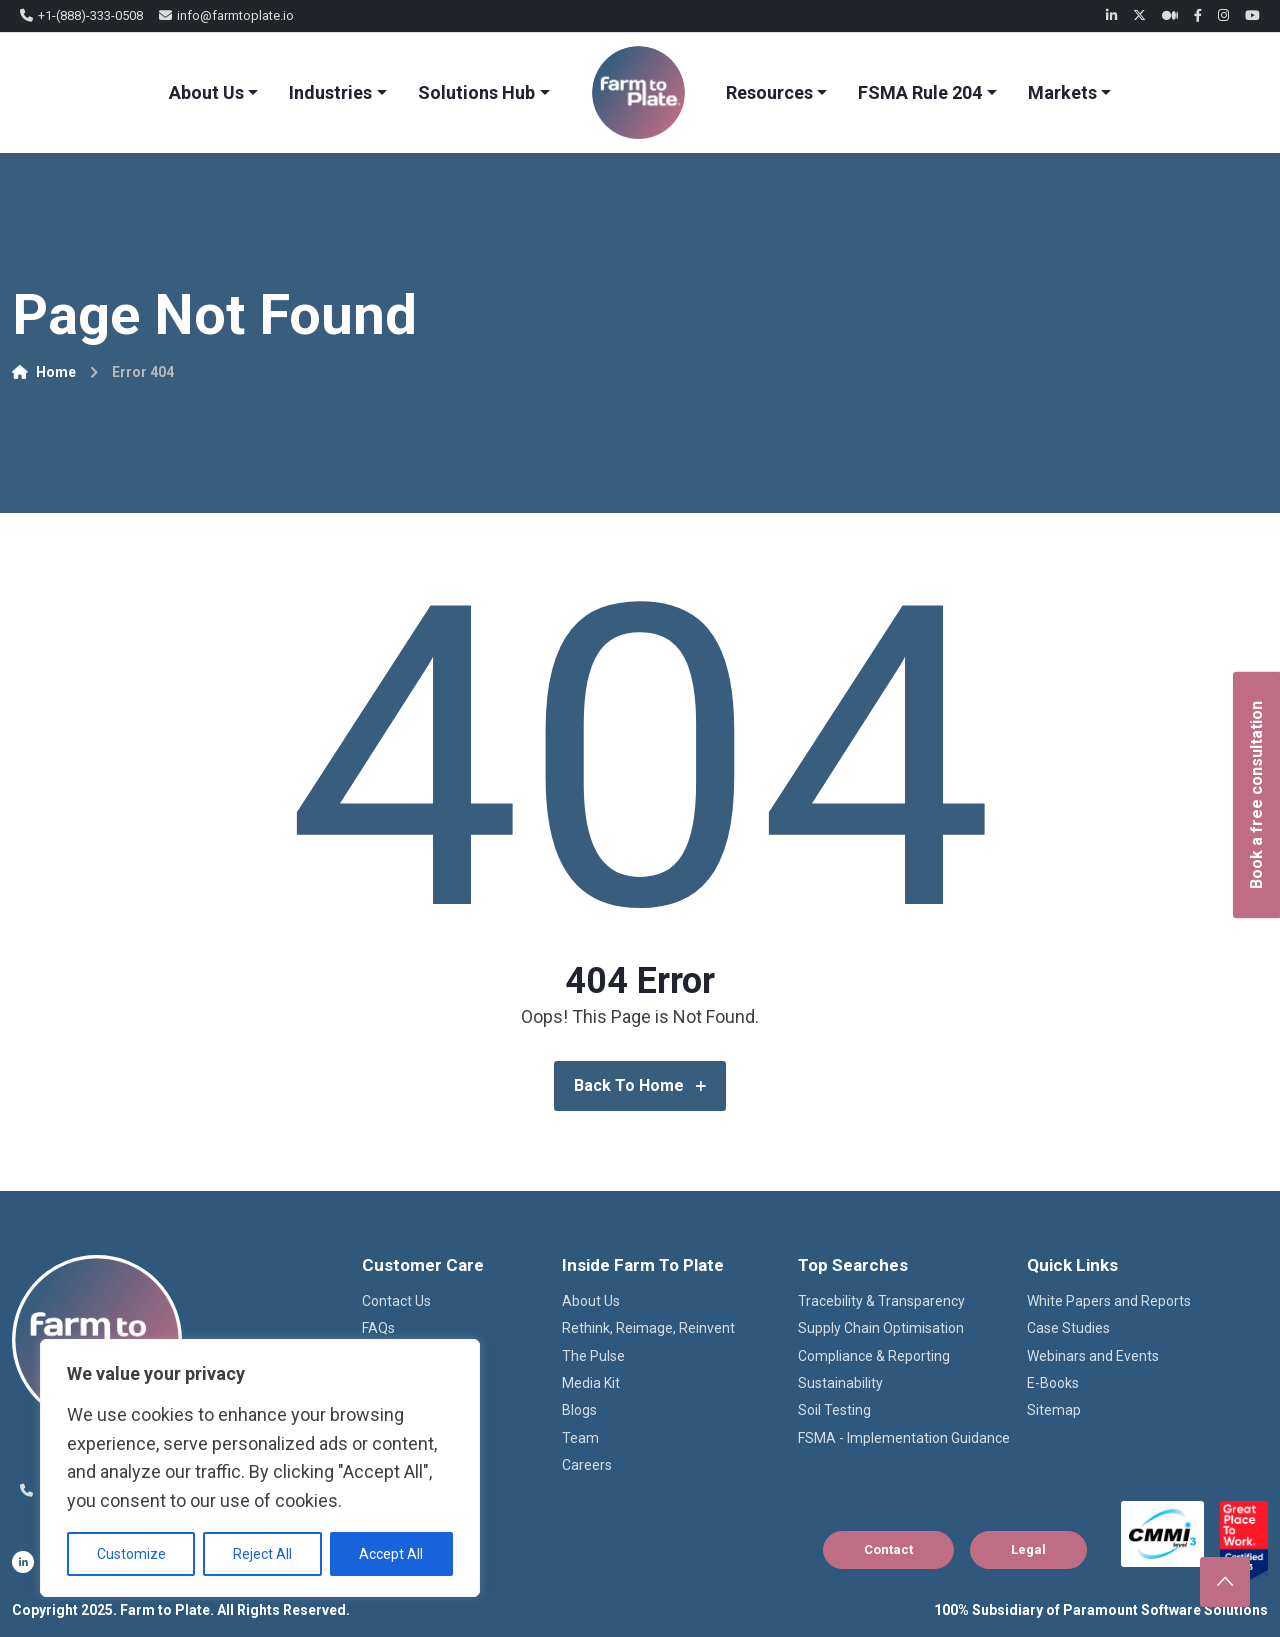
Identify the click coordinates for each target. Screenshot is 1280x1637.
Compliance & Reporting (874, 1356)
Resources (769, 92)
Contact (888, 1549)
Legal (1028, 1549)
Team (580, 1438)
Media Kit (591, 1383)
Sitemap (1054, 1410)
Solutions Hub (476, 92)
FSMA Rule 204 (920, 92)
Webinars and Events (1093, 1356)
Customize (131, 1554)
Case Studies (1068, 1328)
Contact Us (396, 1301)
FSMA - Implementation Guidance (904, 1438)
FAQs (378, 1328)
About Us (206, 92)
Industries (330, 92)
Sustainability (840, 1383)
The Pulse (593, 1356)
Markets (1062, 92)
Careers (587, 1465)
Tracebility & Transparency (881, 1301)
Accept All (391, 1554)
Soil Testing (834, 1410)
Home (44, 372)
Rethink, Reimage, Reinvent (648, 1328)
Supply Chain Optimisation (881, 1328)
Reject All (262, 1554)
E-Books (1053, 1383)
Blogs (579, 1410)
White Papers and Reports (1109, 1301)
